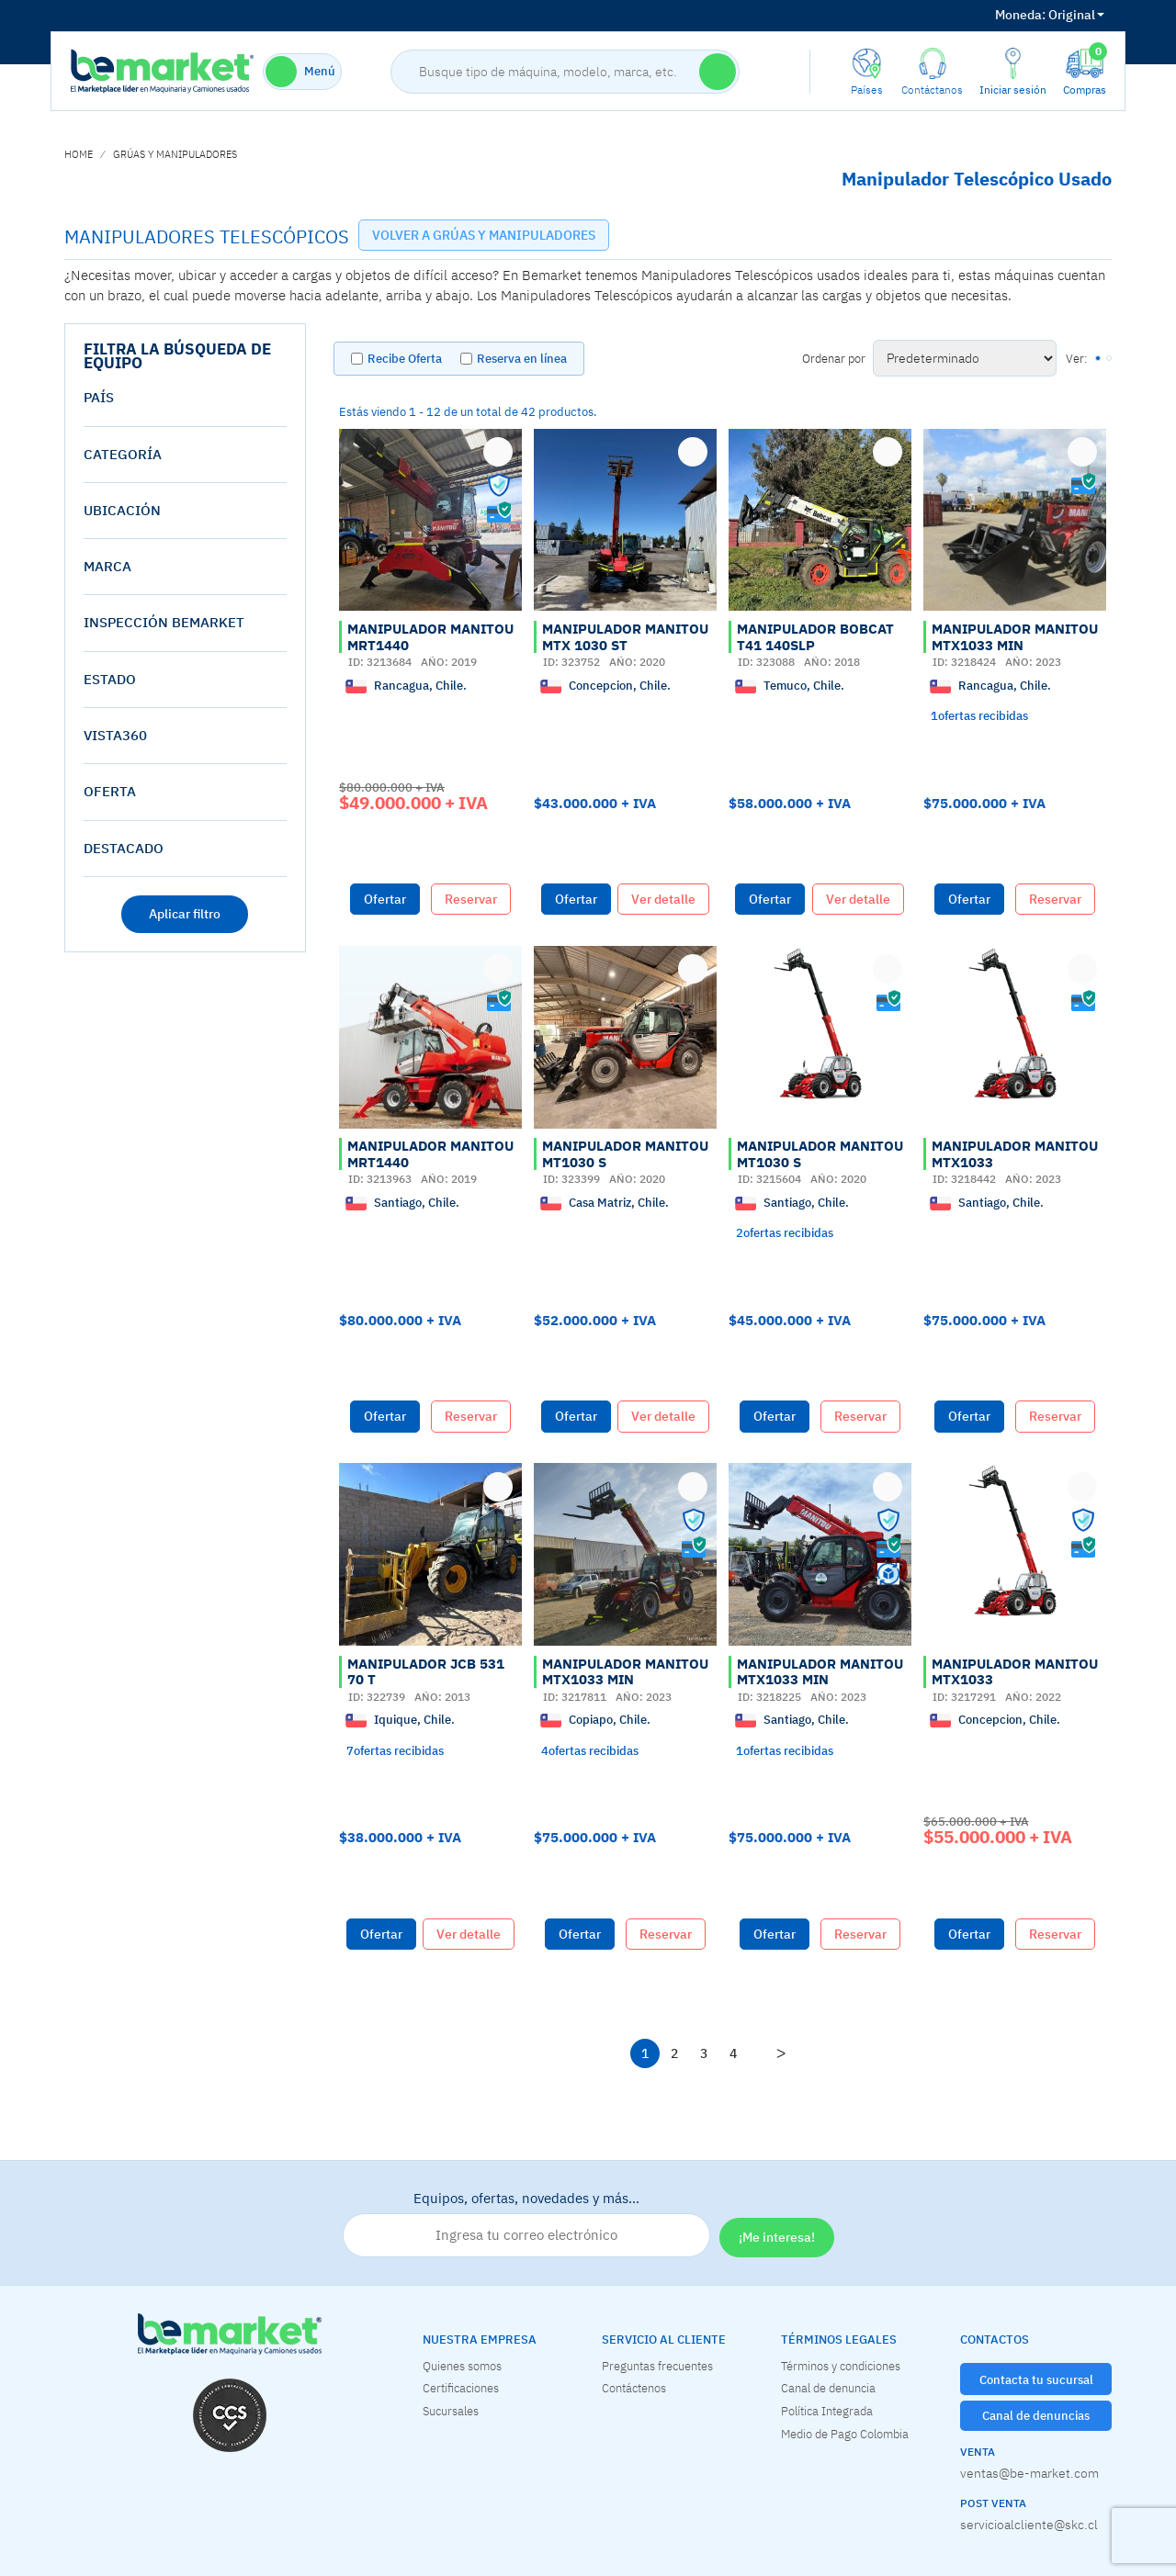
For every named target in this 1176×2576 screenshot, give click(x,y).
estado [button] (110, 679)
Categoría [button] (123, 454)
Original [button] (1049, 15)
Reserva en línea (522, 358)
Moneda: (1020, 14)
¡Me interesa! (777, 2237)
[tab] (185, 397)
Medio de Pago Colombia (845, 2433)
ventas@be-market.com (1029, 2473)
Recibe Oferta (405, 358)
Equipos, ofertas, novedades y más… (526, 2223)
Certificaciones (461, 2387)
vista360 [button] (115, 735)
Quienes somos (462, 2365)
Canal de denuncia (828, 2387)
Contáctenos (634, 2387)
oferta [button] (110, 791)
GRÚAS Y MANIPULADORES (175, 154)
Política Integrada (827, 2410)
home (78, 154)
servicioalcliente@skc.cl (1029, 2524)
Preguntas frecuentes (657, 2365)
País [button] (99, 397)
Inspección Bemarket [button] (164, 622)
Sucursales (451, 2410)
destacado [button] (124, 848)
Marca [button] (107, 566)
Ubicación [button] (122, 510)
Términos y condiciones (840, 2365)
